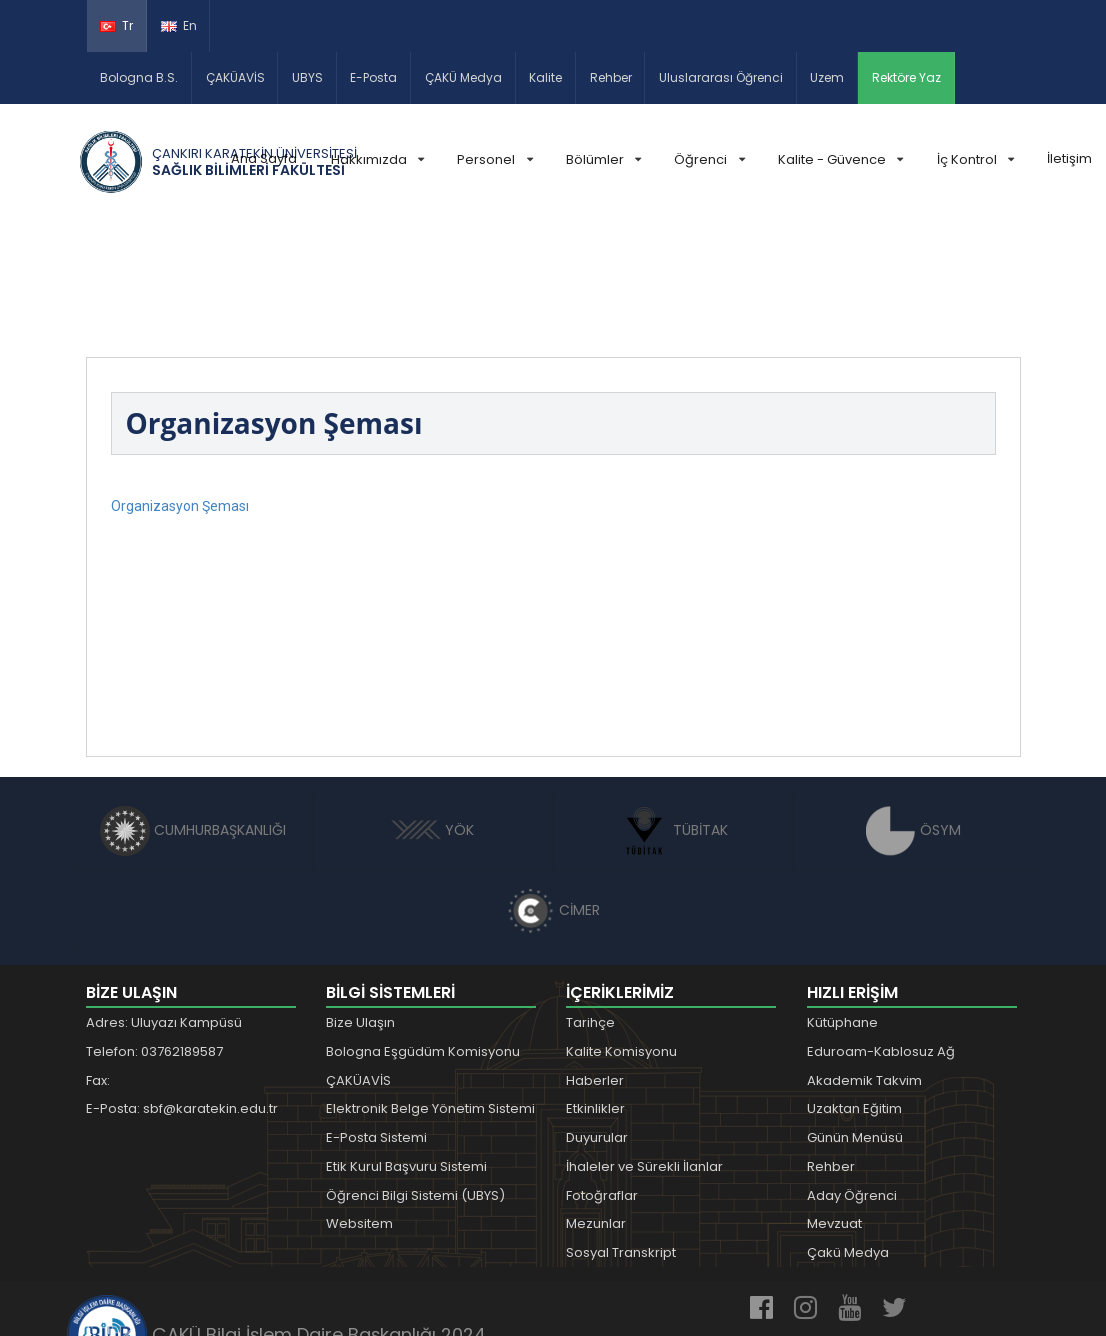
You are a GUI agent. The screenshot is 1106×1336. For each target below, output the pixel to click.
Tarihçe (590, 906)
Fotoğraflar (602, 1078)
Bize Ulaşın (360, 906)
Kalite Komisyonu (621, 934)
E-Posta (373, 77)
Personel (494, 159)
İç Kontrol (975, 159)
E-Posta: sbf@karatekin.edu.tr (182, 992)
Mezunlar (596, 1107)
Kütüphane (842, 906)
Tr (116, 25)
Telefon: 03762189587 (154, 934)
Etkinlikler (595, 992)
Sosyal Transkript (621, 1136)
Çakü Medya (848, 1136)
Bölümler (603, 159)
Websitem (359, 1107)
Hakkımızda (377, 159)
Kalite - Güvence (840, 159)
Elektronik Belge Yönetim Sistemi (430, 992)
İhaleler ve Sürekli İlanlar (644, 1049)
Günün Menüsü (855, 1021)
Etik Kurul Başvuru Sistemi (406, 1049)
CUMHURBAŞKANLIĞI (193, 713)
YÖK (432, 713)
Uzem (827, 77)
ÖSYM (913, 713)
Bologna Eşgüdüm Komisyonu (423, 934)
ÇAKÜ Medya (463, 77)
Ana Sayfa (264, 158)
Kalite (545, 77)
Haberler (595, 963)
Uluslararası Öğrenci (721, 77)
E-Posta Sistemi (376, 1021)
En (179, 25)
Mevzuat (834, 1107)
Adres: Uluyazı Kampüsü (164, 906)
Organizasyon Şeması (180, 390)
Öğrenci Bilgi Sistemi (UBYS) (415, 1078)
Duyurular (597, 1021)
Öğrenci (709, 159)
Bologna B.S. (139, 77)
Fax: (98, 963)
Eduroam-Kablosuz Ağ (881, 934)
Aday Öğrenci (852, 1078)
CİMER (553, 793)
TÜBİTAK (673, 713)
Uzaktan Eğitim (854, 992)
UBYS (307, 77)
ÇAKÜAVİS (235, 77)
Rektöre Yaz (906, 77)
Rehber (611, 77)
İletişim (1069, 158)
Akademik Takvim (864, 963)
